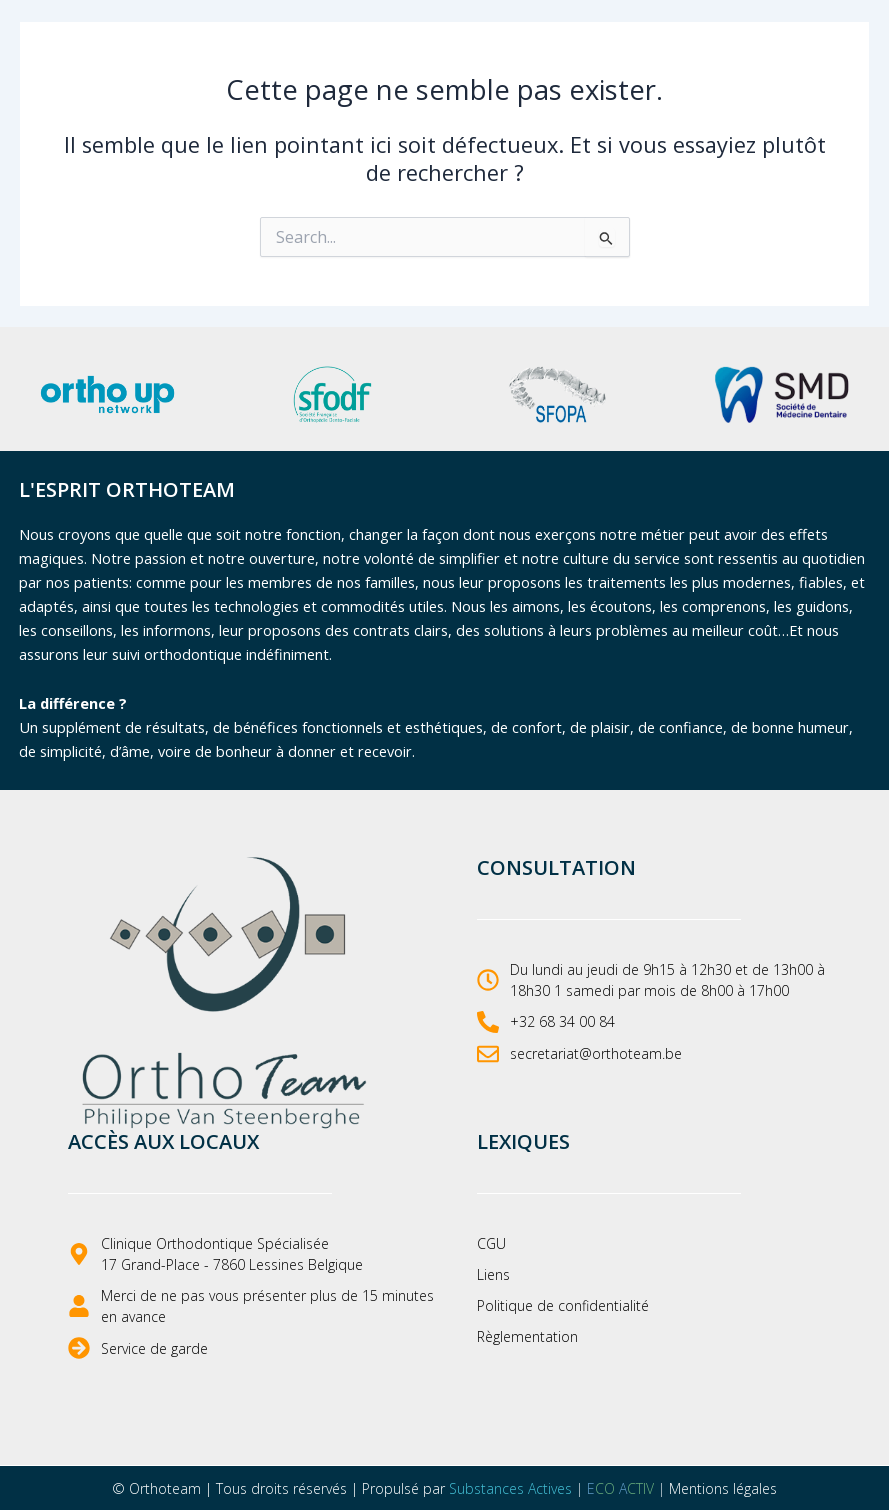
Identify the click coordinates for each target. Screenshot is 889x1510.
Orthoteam (165, 1488)
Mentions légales (723, 1488)
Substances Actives (510, 1488)
